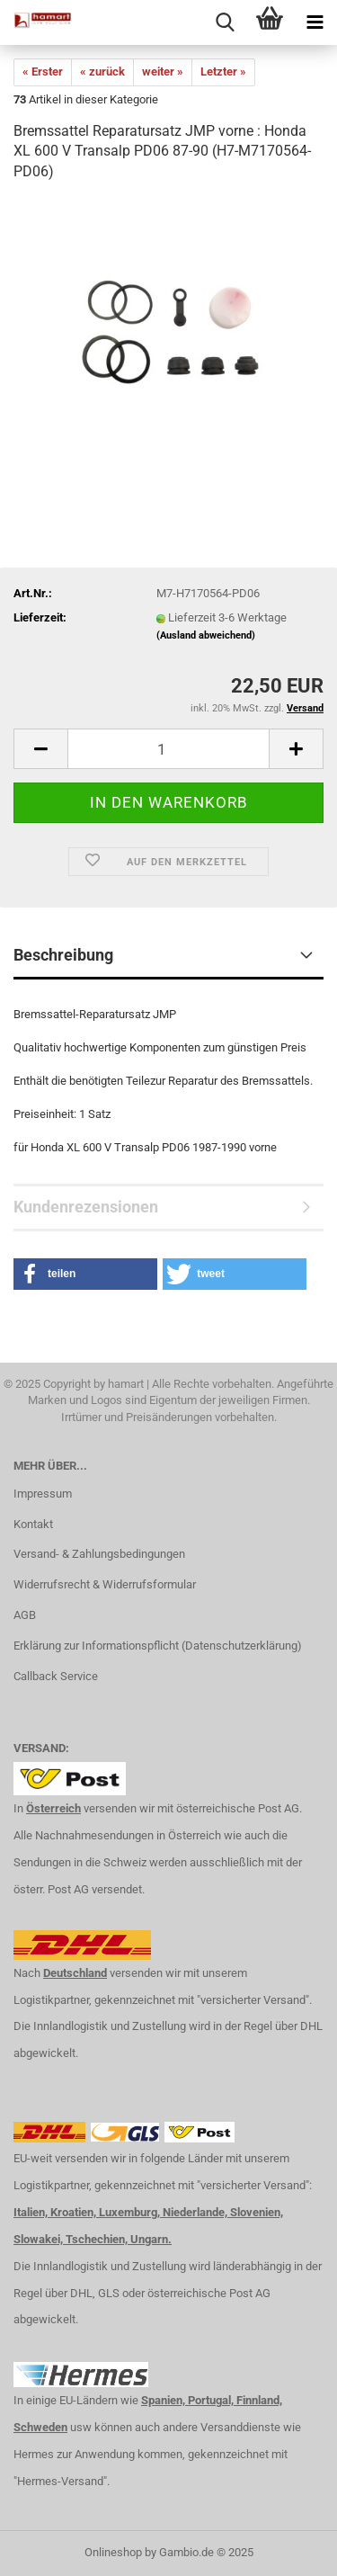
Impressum (42, 1493)
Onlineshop (113, 2552)
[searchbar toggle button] (224, 22)
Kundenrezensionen (85, 1206)
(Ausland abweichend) (205, 635)
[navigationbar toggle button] (314, 22)
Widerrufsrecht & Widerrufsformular (104, 1584)
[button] (85, 1274)
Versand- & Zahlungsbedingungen (99, 1554)
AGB (24, 1615)
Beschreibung (63, 954)
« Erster (42, 71)
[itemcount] (168, 749)
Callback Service (55, 1676)
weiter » (162, 71)
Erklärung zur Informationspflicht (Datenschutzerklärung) (157, 1645)
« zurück (102, 71)
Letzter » (223, 71)
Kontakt (33, 1524)
